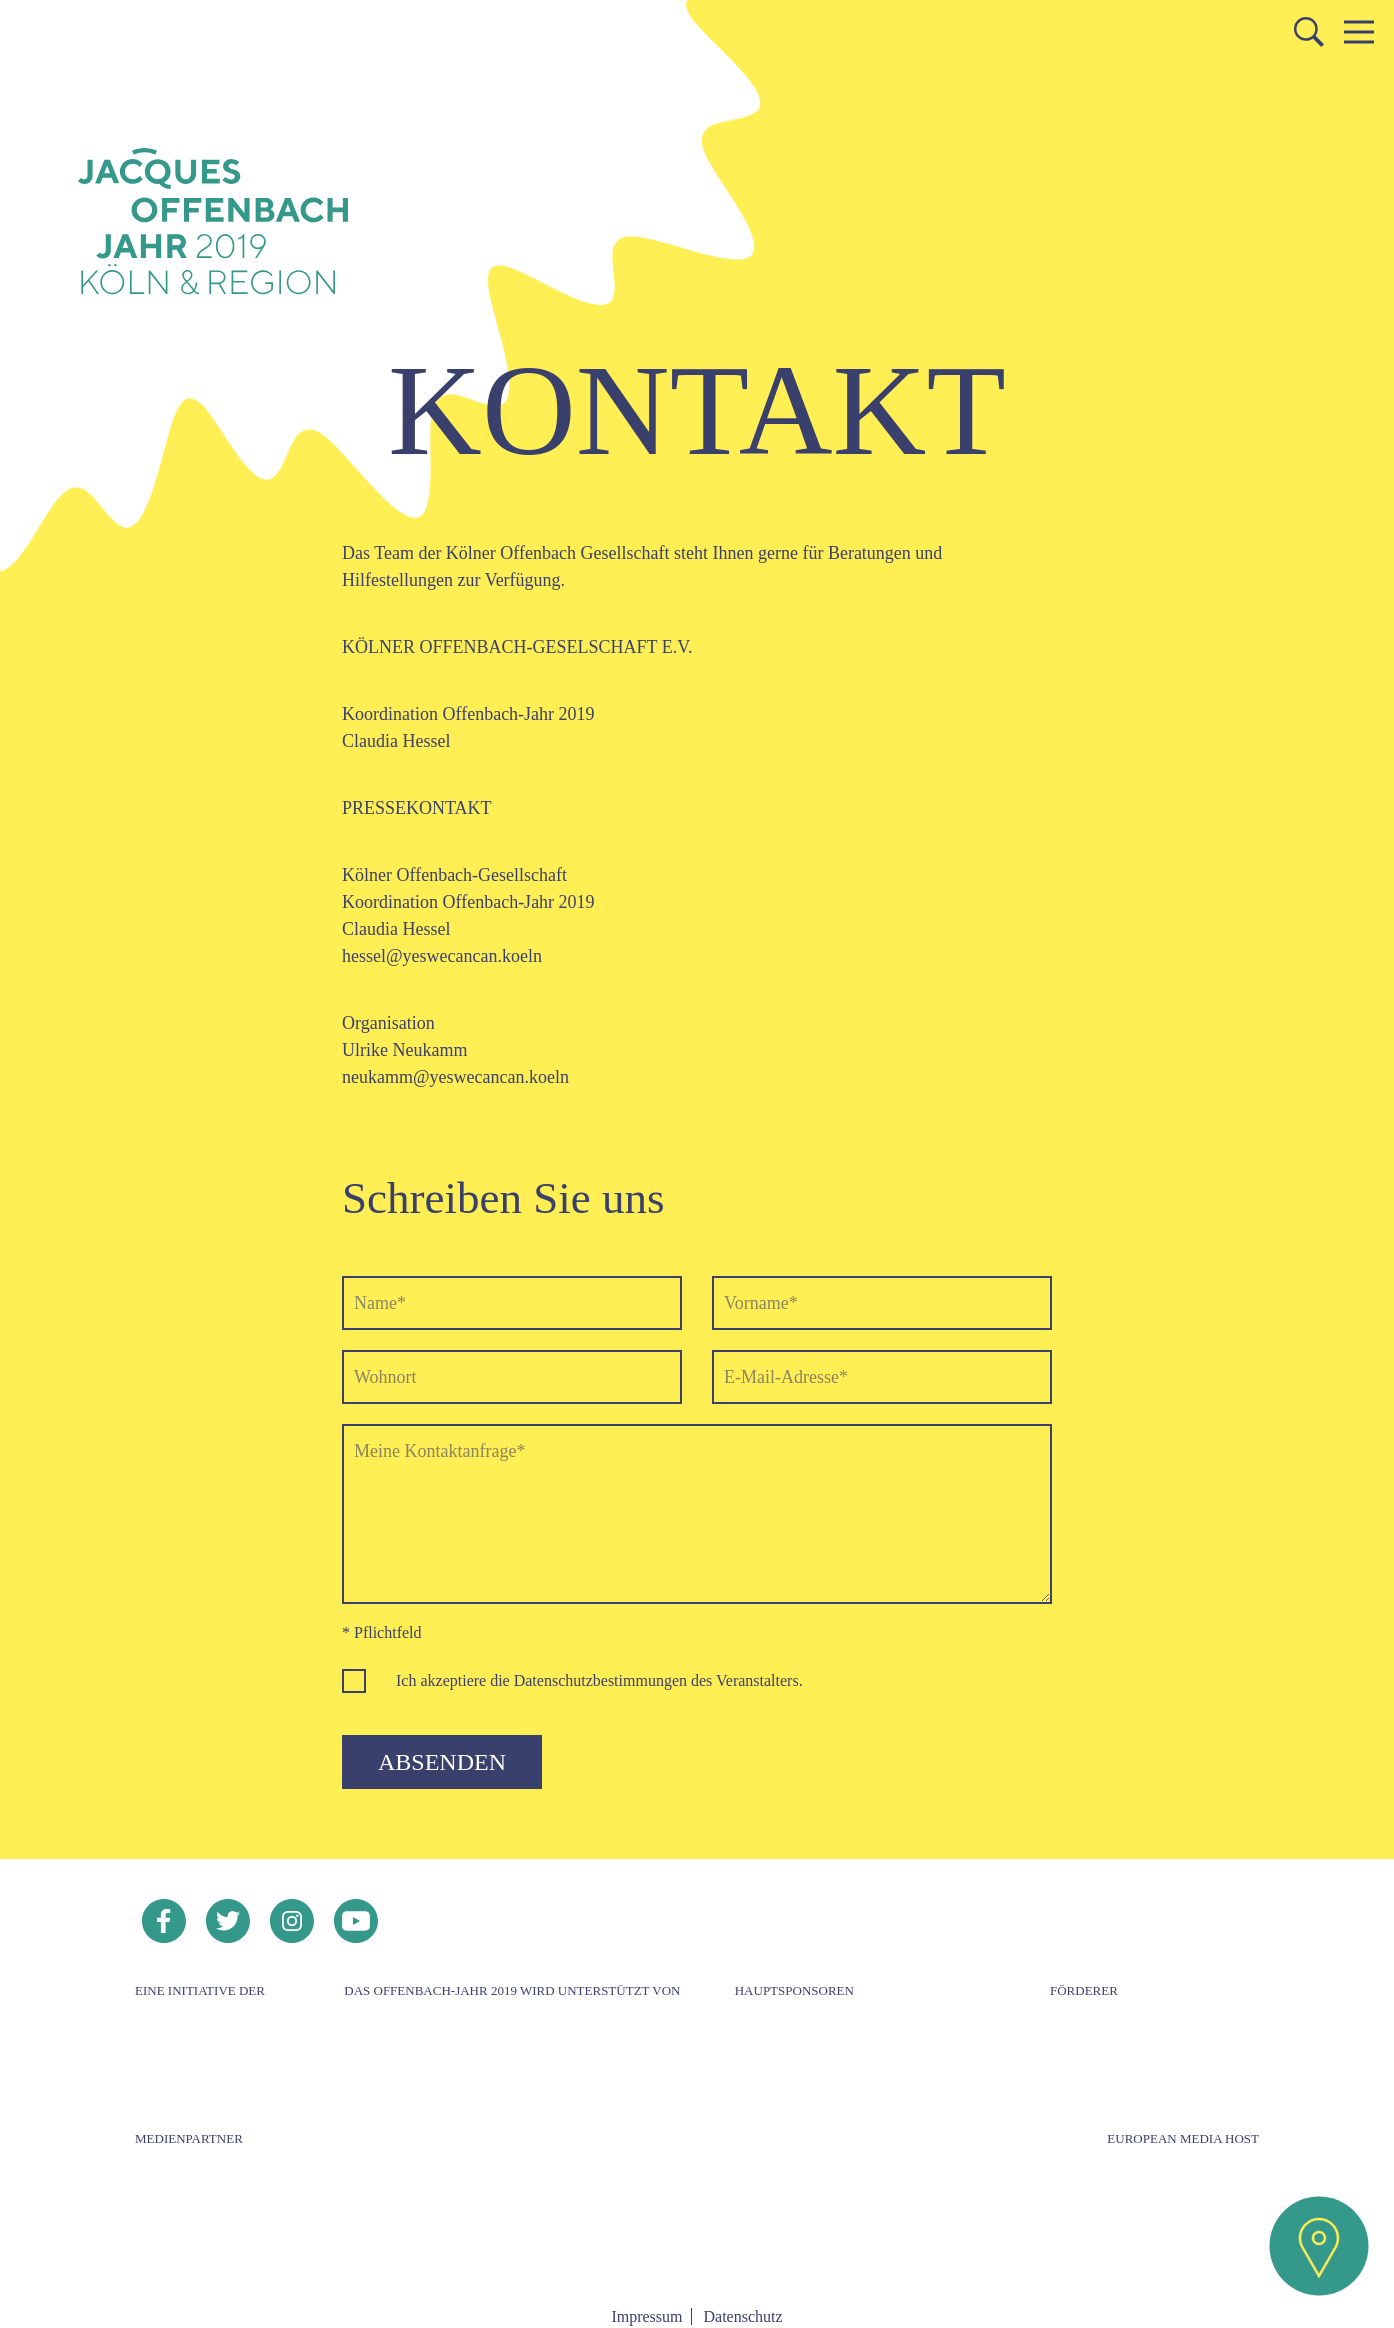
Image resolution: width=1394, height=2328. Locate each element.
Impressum (646, 2316)
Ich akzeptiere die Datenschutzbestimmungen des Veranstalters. (599, 1680)
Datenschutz (743, 2316)
